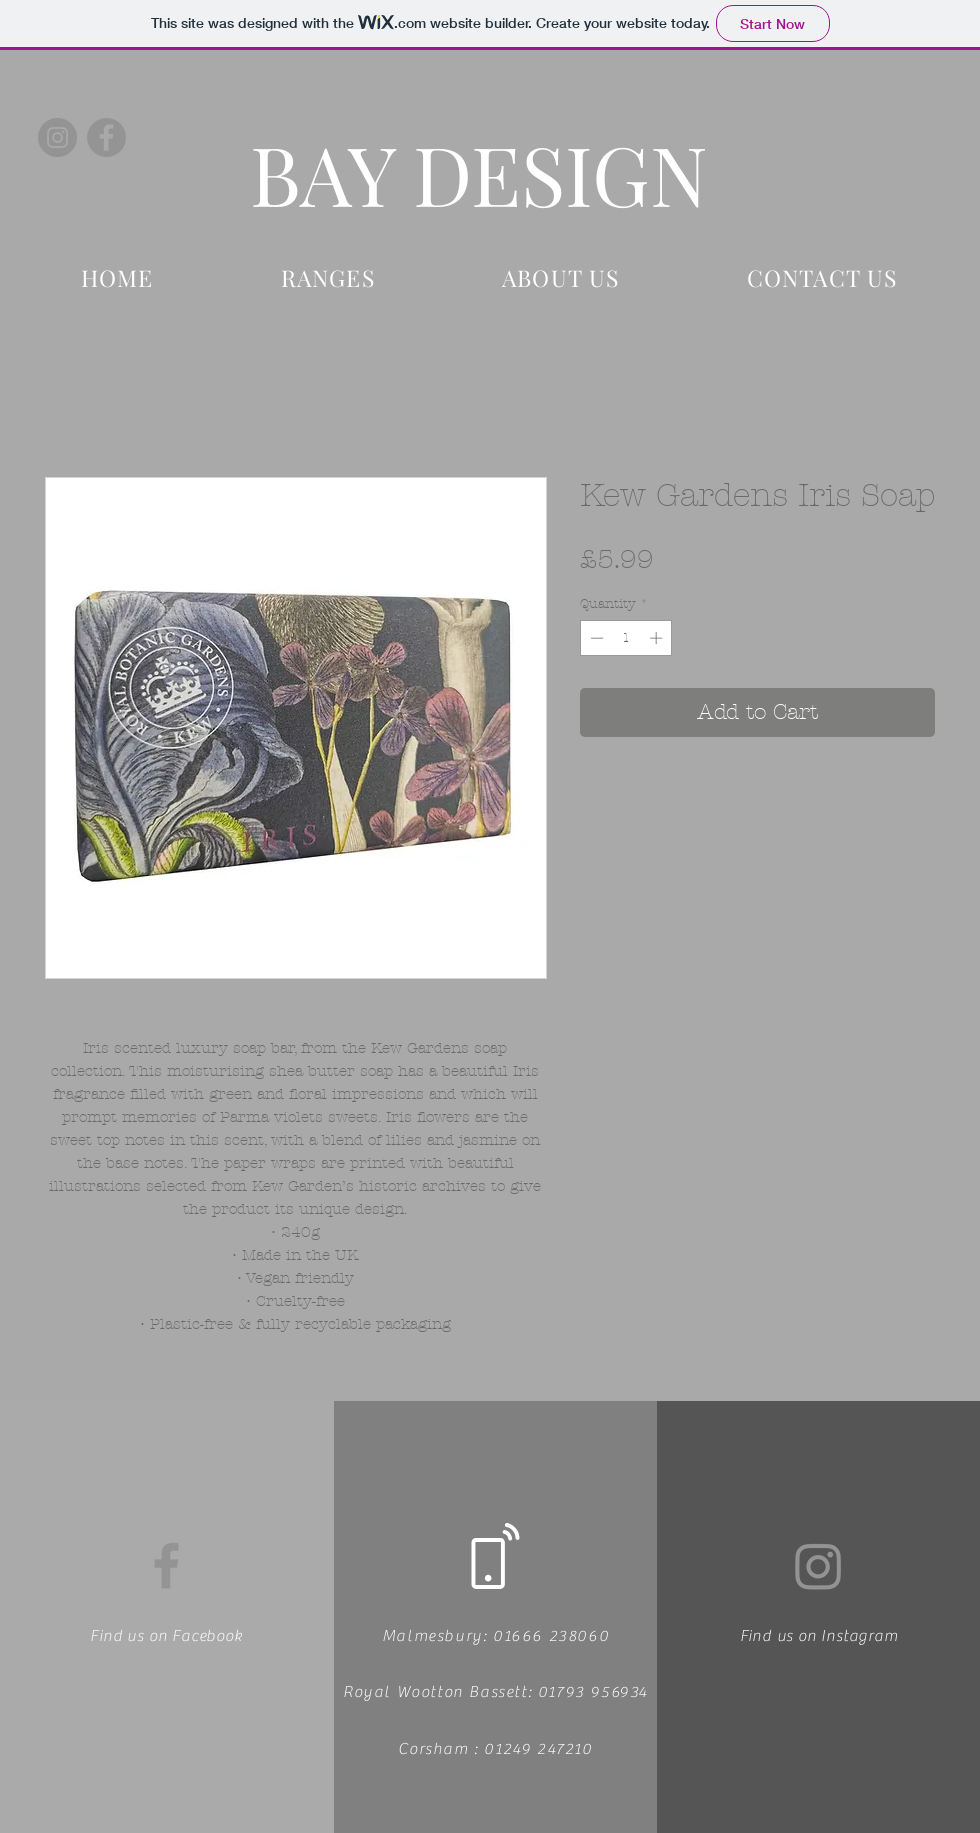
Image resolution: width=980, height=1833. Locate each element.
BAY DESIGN (479, 173)
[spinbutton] (626, 638)
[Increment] (658, 638)
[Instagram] (57, 137)
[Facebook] (106, 137)
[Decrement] (595, 638)
